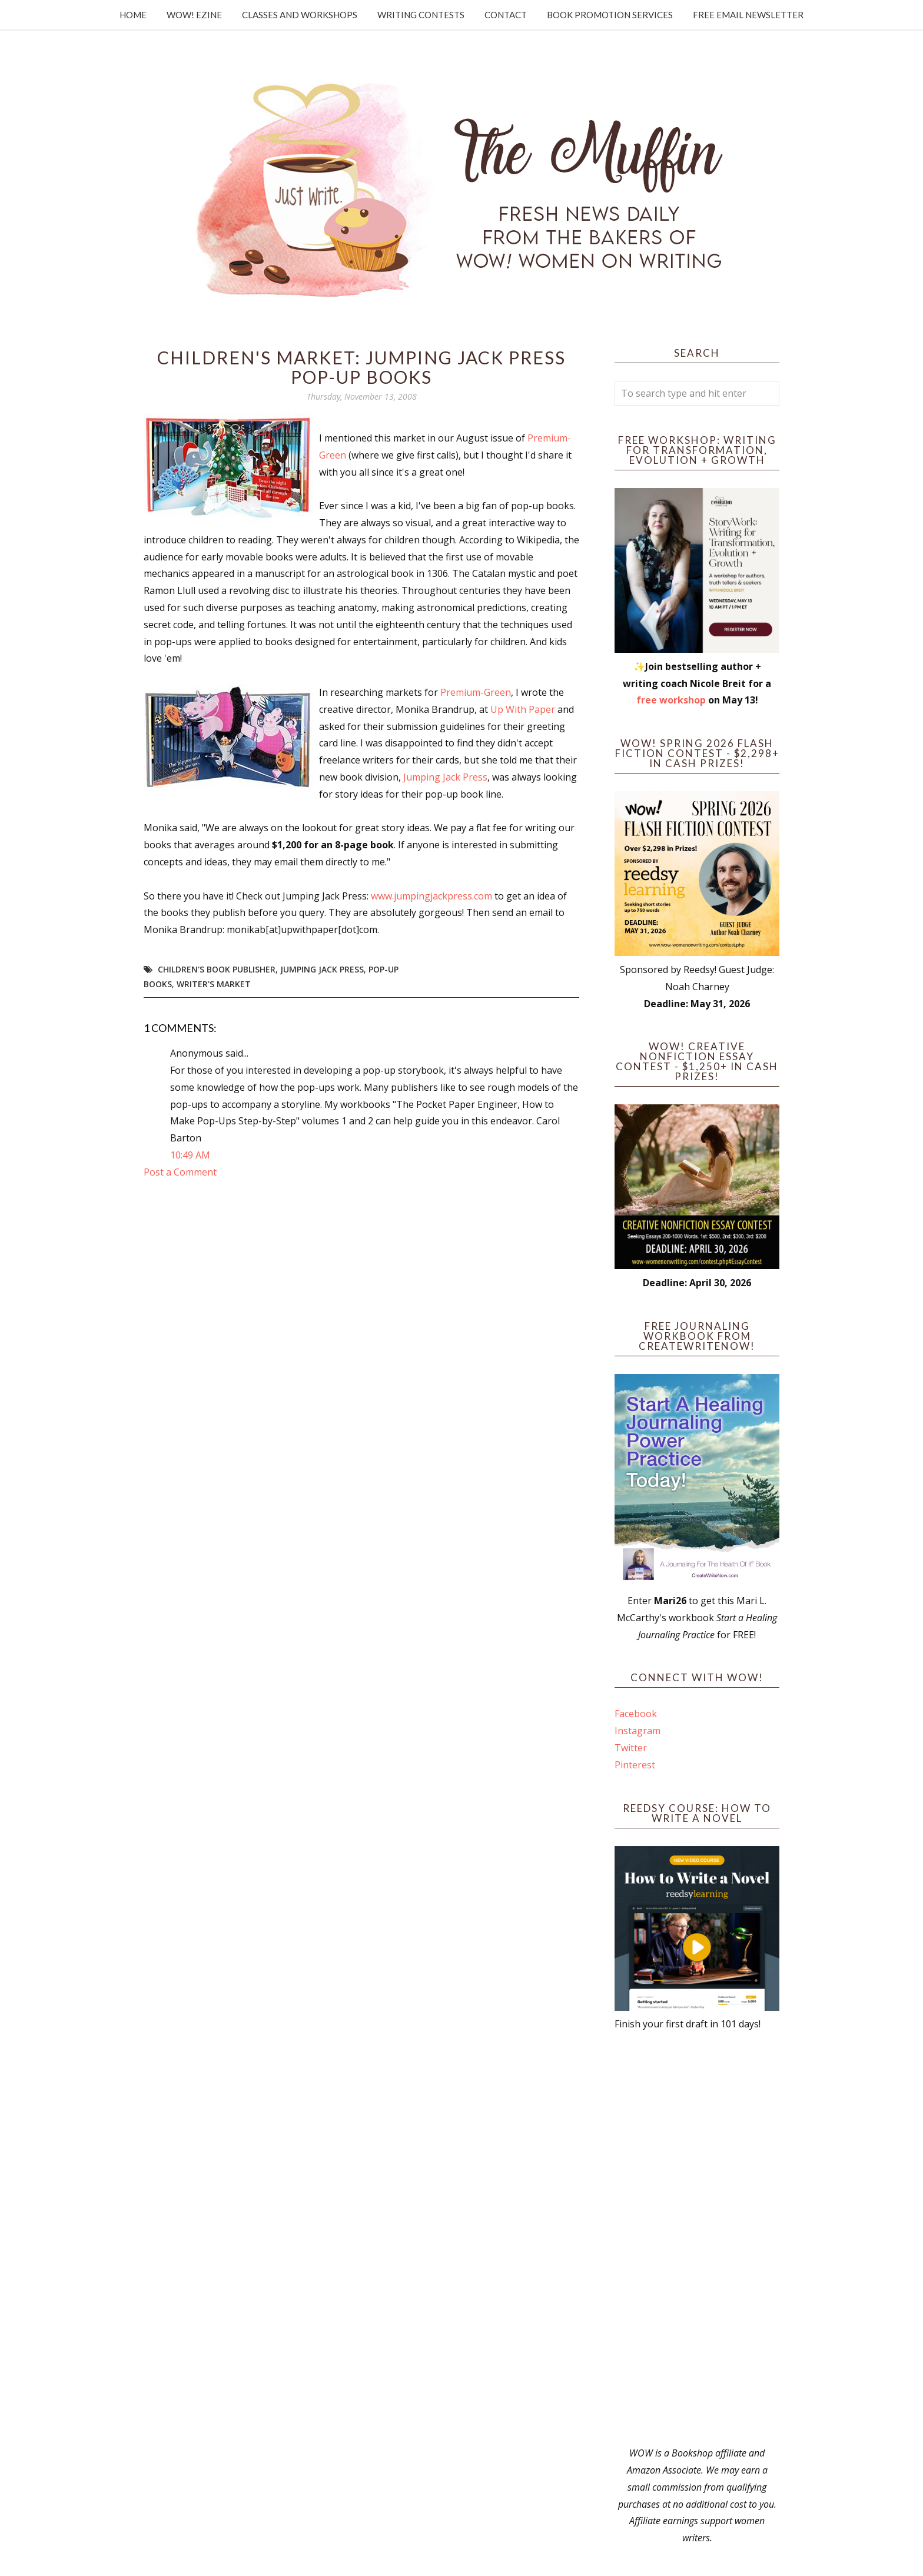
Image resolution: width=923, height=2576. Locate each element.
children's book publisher (216, 969)
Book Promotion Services (610, 14)
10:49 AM (190, 1154)
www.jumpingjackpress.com (431, 895)
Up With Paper (522, 709)
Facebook (636, 1713)
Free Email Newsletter (748, 14)
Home (133, 14)
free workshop (671, 699)
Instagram (637, 1730)
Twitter (631, 1747)
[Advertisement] (697, 2238)
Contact (505, 14)
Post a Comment (180, 1172)
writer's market (214, 984)
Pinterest (635, 1764)
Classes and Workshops (299, 14)
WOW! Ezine (194, 14)
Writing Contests (420, 14)
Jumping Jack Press (445, 777)
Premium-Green (475, 692)
